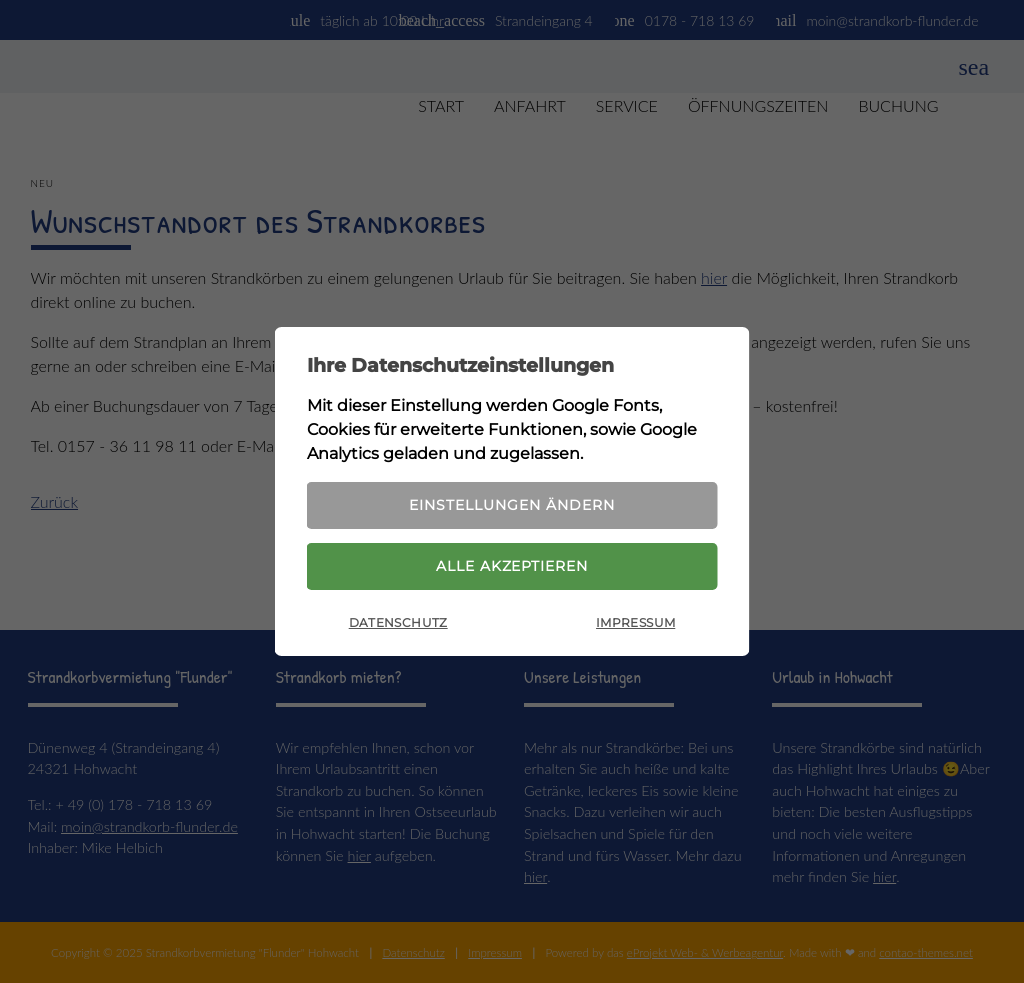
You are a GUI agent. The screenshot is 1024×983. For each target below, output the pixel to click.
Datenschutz (398, 625)
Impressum (635, 625)
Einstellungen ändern (512, 504)
